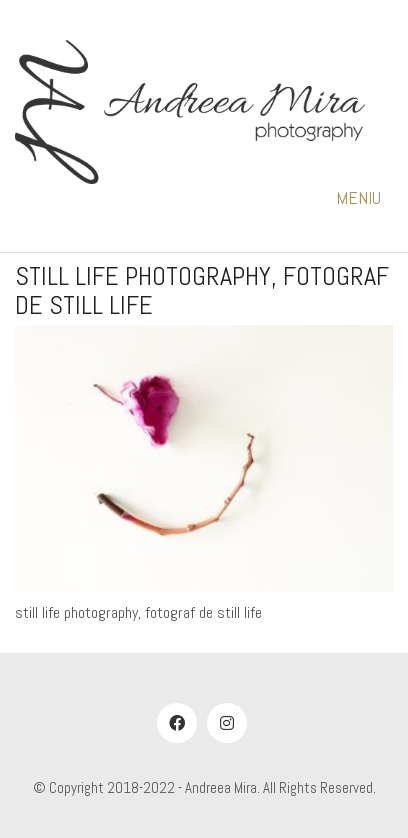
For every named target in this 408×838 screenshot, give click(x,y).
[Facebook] (177, 723)
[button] (364, 198)
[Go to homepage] (190, 112)
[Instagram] (227, 723)
